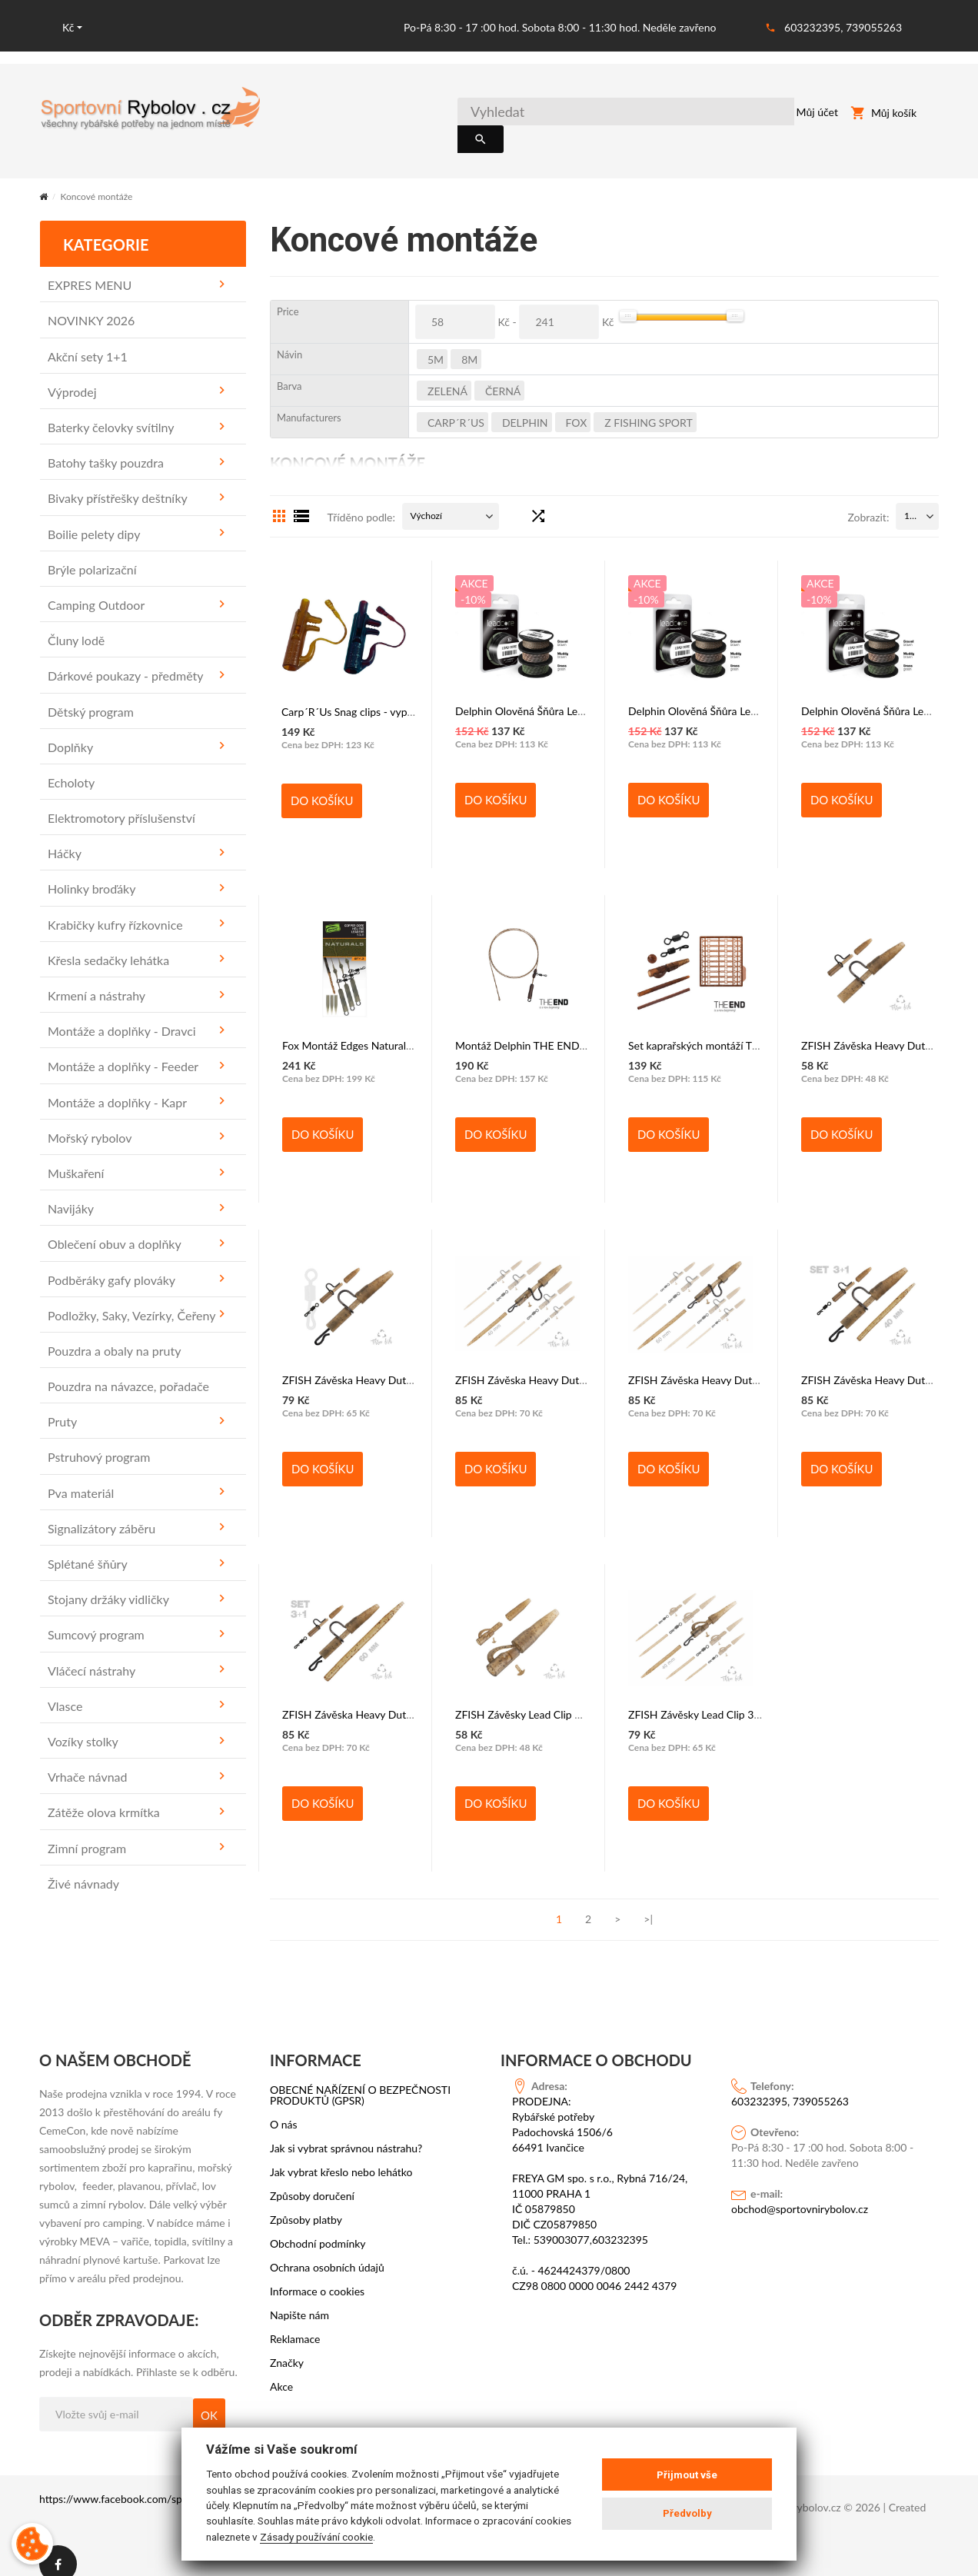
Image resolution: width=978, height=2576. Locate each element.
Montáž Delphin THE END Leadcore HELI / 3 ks (567, 1029)
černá (503, 374)
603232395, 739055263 (843, 27)
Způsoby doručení (312, 2180)
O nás (284, 2108)
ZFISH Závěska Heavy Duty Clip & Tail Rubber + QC (403, 1363)
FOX (576, 406)
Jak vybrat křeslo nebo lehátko (341, 2156)
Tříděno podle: (361, 501)
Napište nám (299, 2299)
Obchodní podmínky (318, 2227)
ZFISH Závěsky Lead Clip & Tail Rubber (546, 1698)
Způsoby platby (306, 2203)
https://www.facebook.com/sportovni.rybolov (146, 2482)
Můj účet (801, 114)
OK (209, 2399)
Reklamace (295, 2323)
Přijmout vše (687, 2475)
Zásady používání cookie (316, 2537)
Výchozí (426, 499)
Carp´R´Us (455, 406)
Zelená (447, 374)
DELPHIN (525, 406)
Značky (287, 2346)
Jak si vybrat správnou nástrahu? (346, 2132)
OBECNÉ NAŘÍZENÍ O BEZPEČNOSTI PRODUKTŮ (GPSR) (360, 2079)
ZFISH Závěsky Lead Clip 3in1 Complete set (731, 1698)
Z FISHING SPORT (648, 406)
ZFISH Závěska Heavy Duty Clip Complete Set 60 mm (408, 1698)
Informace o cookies (317, 2275)
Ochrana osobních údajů (327, 2251)
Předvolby (687, 2513)
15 (909, 499)
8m (469, 343)
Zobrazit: (868, 501)
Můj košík (883, 115)
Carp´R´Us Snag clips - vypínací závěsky (374, 695)
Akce (281, 2370)
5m (435, 343)
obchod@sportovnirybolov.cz (799, 2192)
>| (648, 1903)
